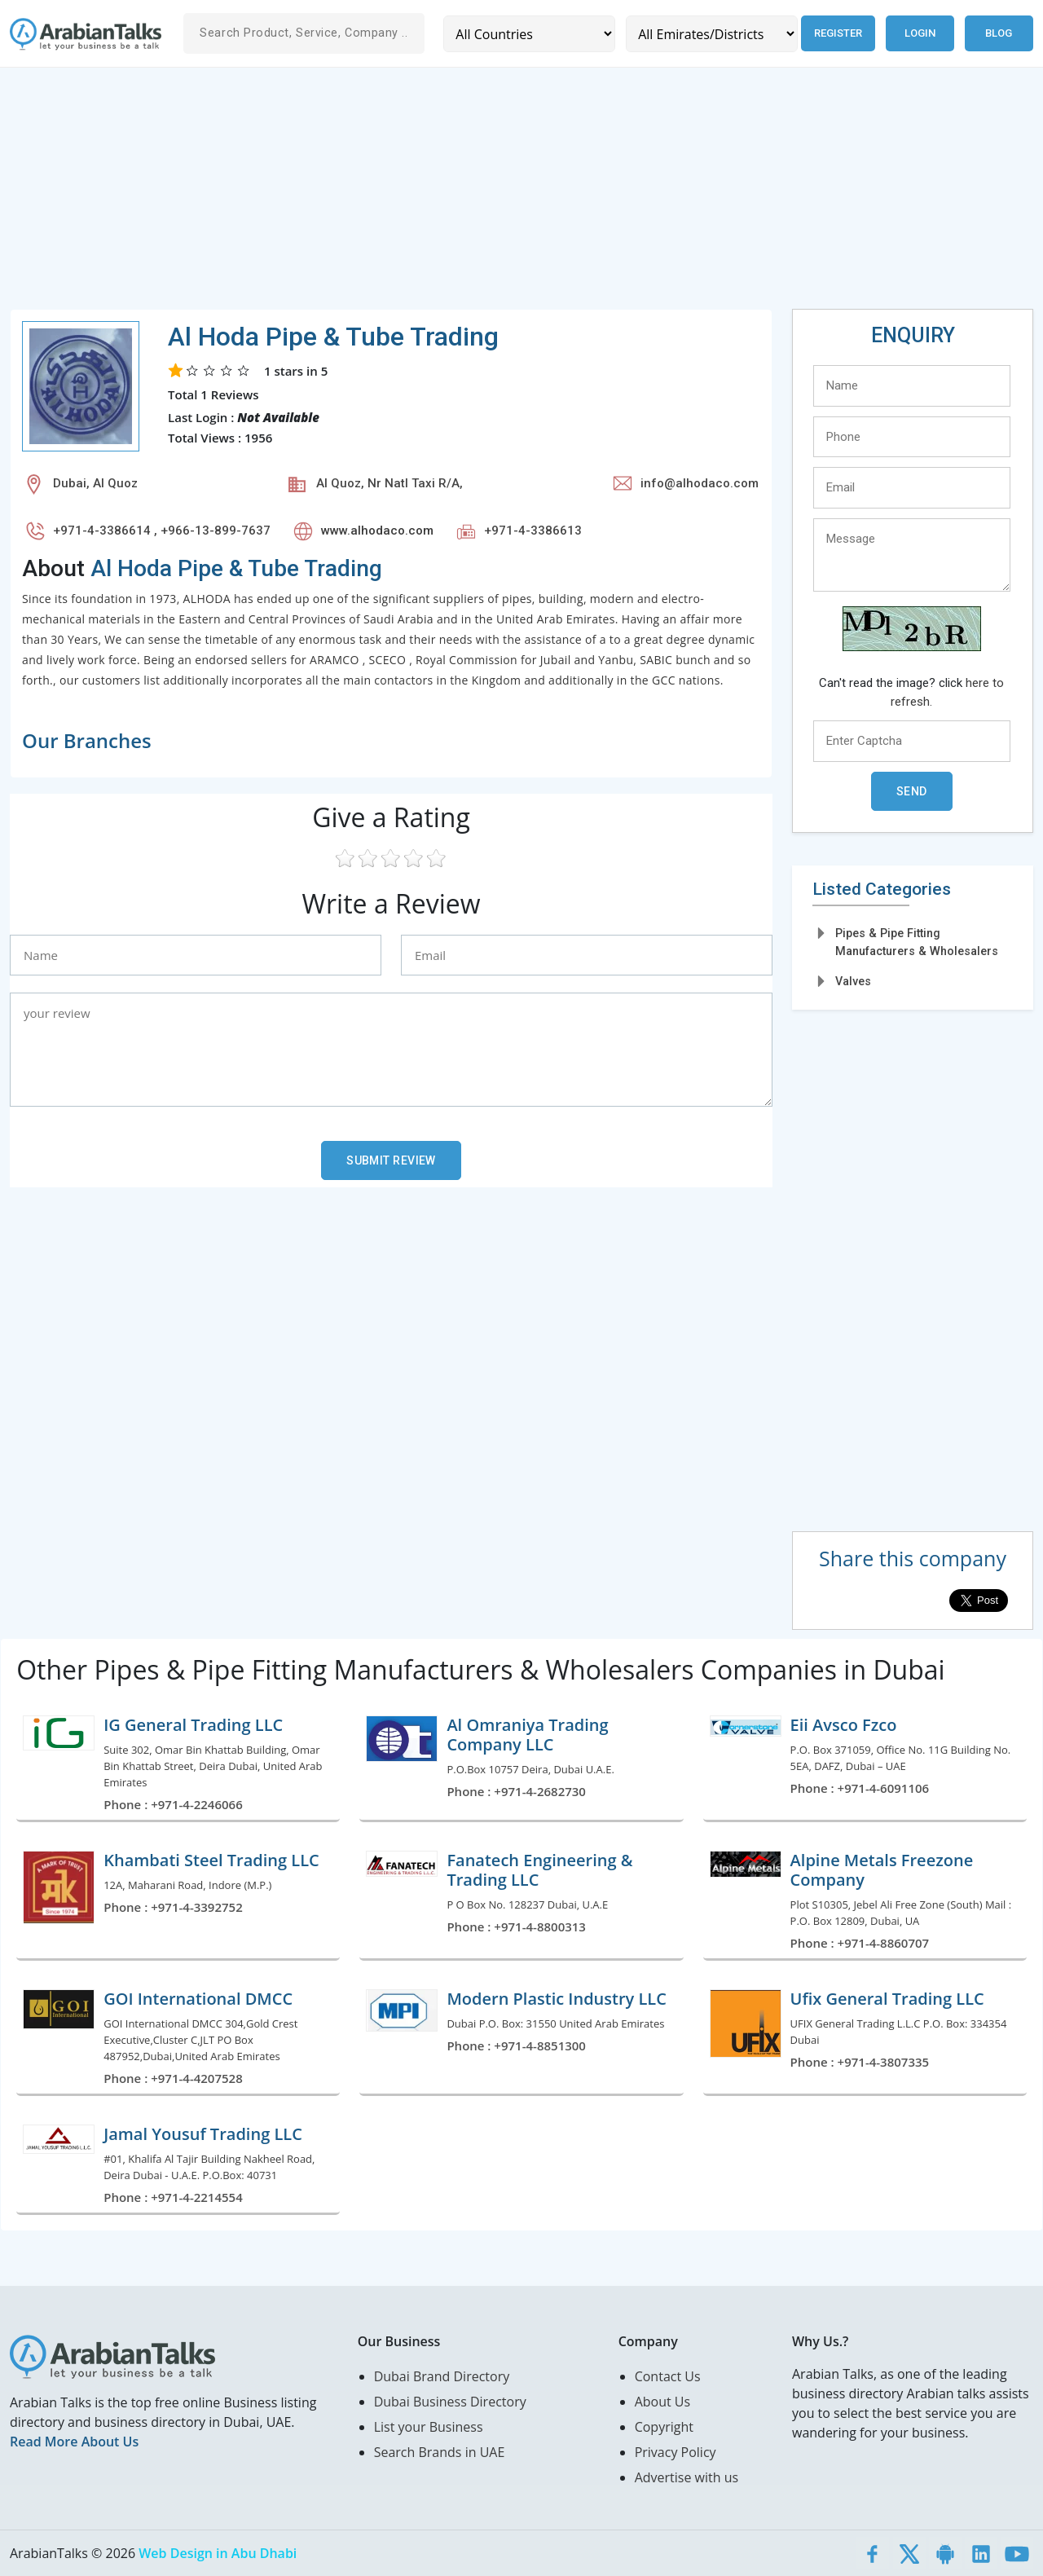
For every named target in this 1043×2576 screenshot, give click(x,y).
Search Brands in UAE (439, 2452)
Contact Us (668, 2376)
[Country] (529, 33)
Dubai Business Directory (450, 2402)
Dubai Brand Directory (442, 2376)
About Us (663, 2402)
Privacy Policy (675, 2452)
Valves (853, 981)
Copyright (664, 2427)
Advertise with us (686, 2477)
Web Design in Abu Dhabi (218, 2553)
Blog (998, 33)
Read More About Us (74, 2442)
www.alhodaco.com (377, 530)
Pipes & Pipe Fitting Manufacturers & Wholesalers (916, 942)
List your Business (428, 2427)
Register (838, 33)
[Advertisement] (499, 195)
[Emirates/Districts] (712, 33)
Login (919, 33)
